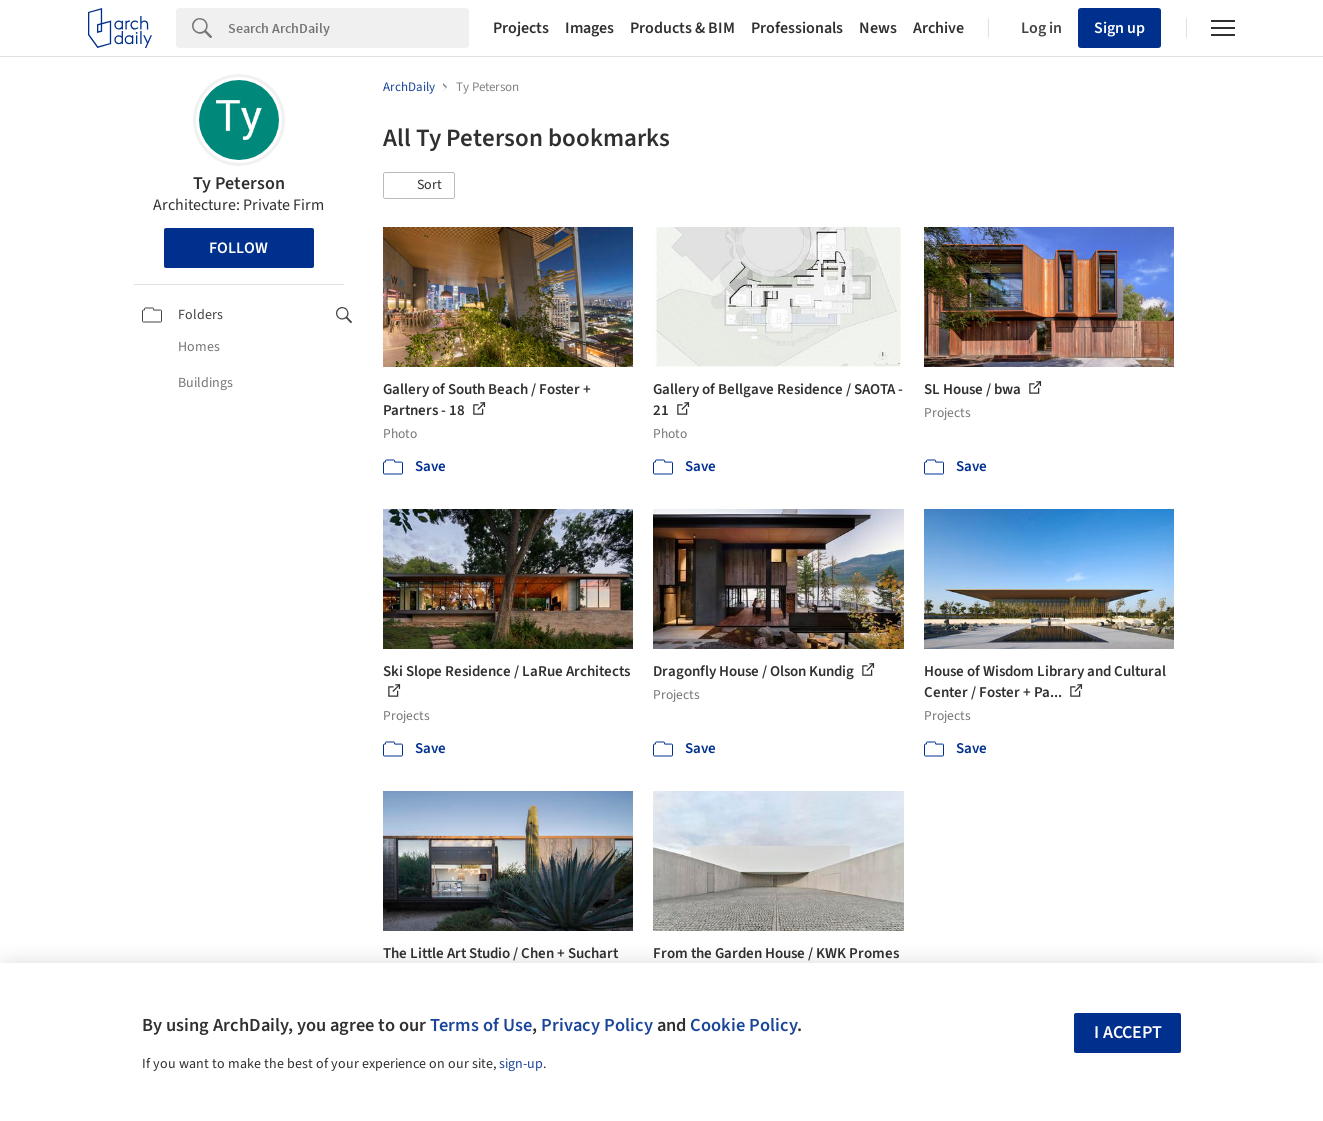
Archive (938, 28)
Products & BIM (682, 28)
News (878, 28)
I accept (1128, 1032)
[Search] (348, 28)
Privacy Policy (597, 1025)
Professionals (797, 28)
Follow (238, 248)
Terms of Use (481, 1025)
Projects (521, 28)
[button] (419, 186)
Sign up (1119, 28)
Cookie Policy (743, 1025)
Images (589, 28)
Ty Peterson (239, 183)
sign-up (521, 1064)
